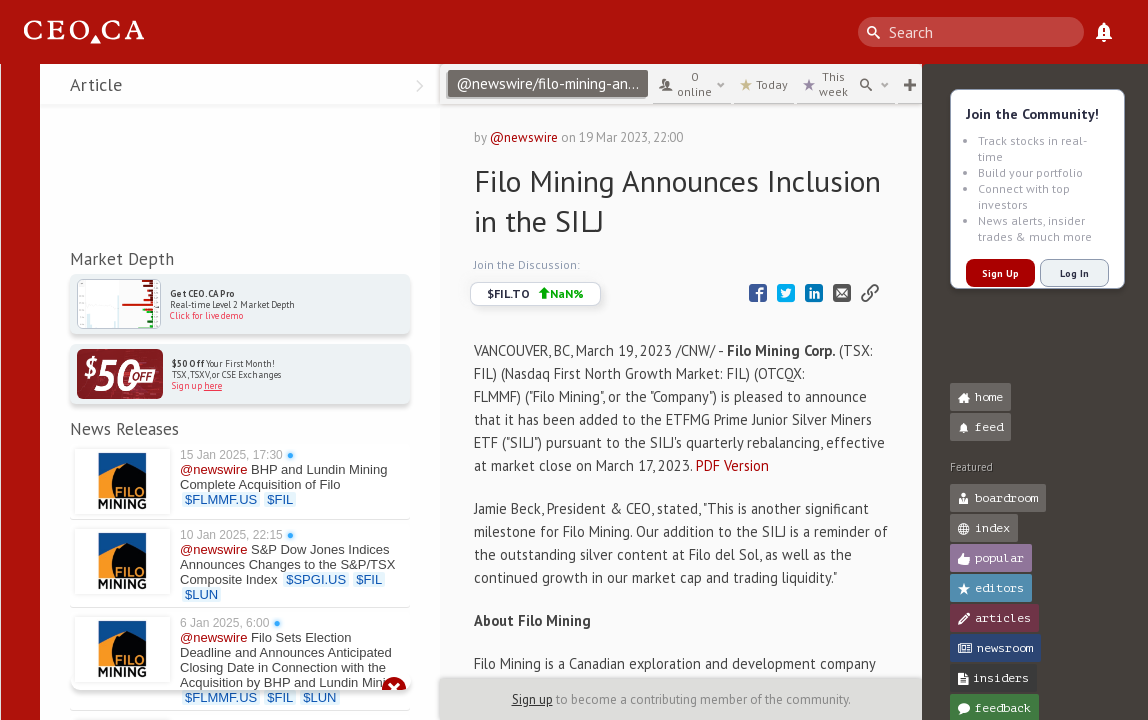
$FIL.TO (535, 294)
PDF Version (732, 465)
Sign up (532, 699)
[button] (20, 88)
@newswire (524, 137)
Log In (1074, 273)
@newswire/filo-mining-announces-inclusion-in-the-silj (552, 83)
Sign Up (1000, 273)
